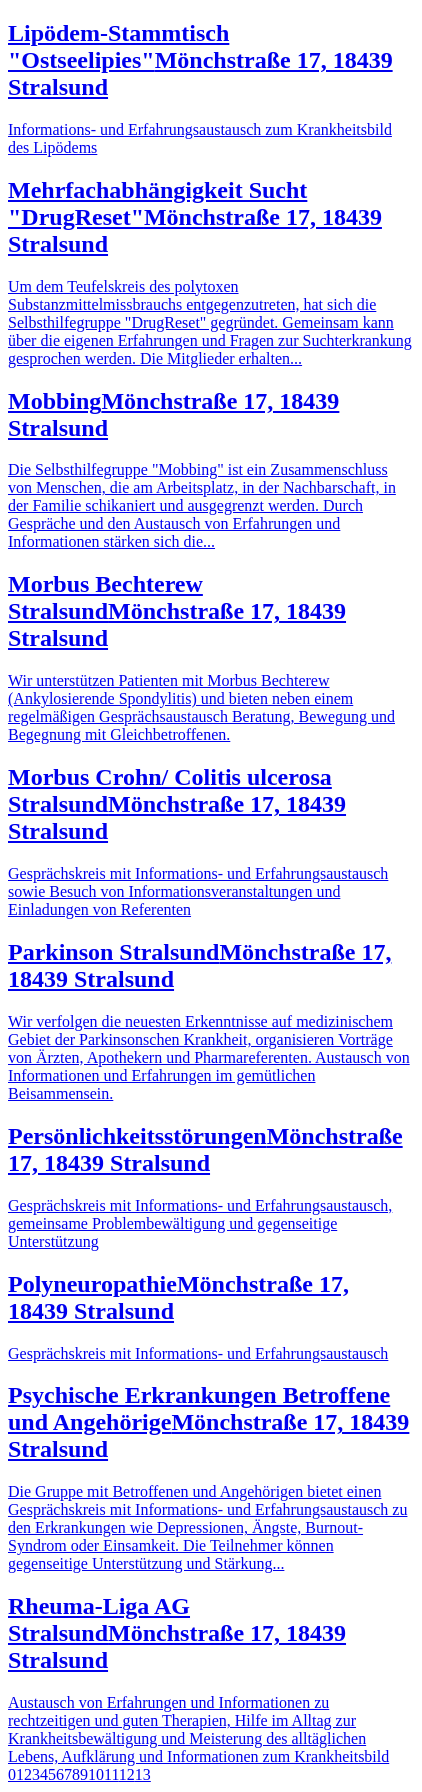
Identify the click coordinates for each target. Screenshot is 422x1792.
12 (127, 1774)
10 (96, 1774)
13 (143, 1774)
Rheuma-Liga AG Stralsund (177, 1633)
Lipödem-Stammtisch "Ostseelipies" (200, 60)
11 (111, 1774)
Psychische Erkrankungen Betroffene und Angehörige (208, 1422)
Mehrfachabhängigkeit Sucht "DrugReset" (195, 217)
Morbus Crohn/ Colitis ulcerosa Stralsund (177, 804)
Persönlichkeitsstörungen (205, 1149)
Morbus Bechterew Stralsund (177, 611)
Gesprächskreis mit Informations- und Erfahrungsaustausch (198, 1353)
